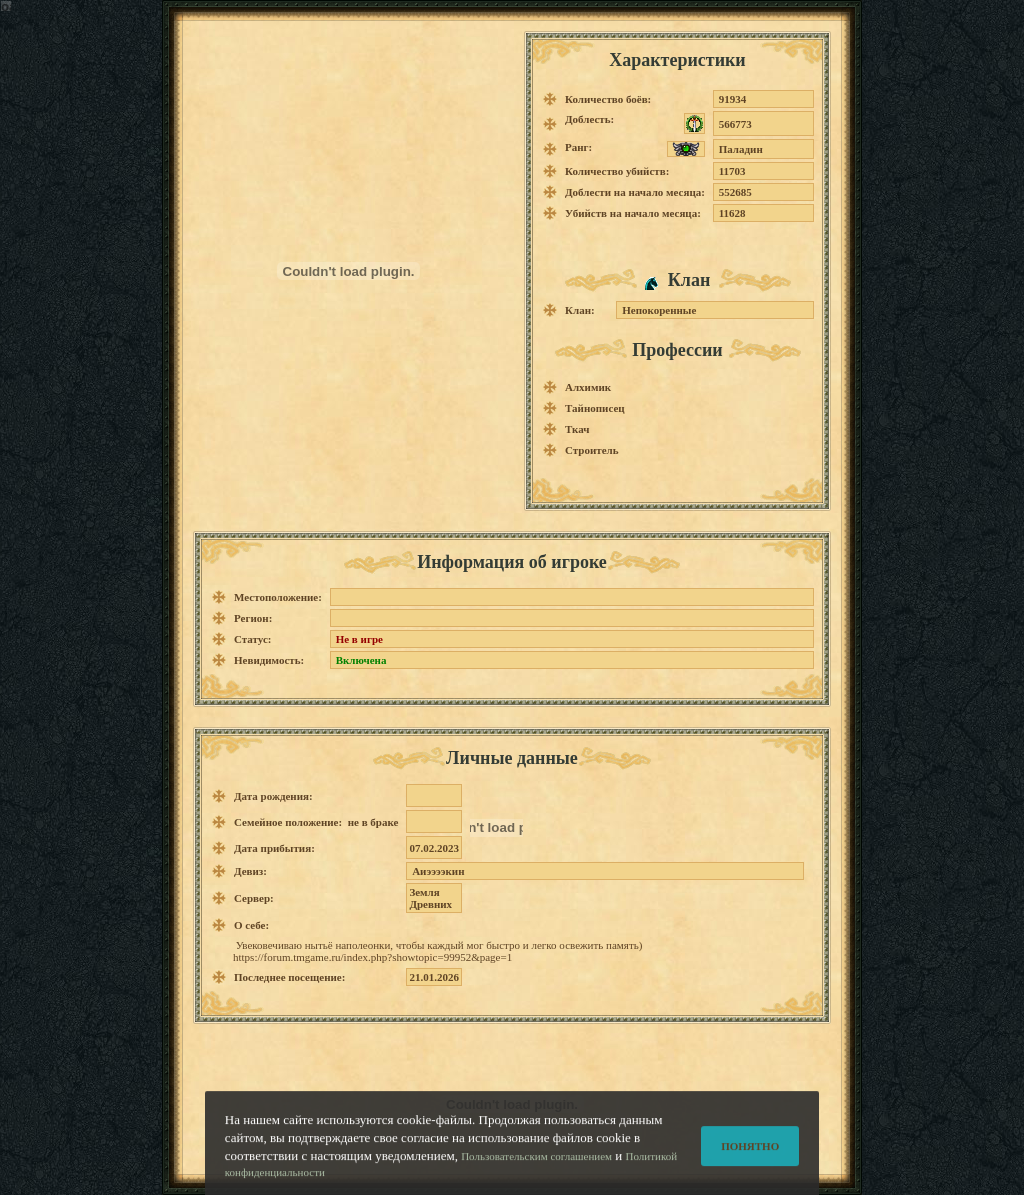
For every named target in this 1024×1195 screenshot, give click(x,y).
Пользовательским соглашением (536, 1163)
